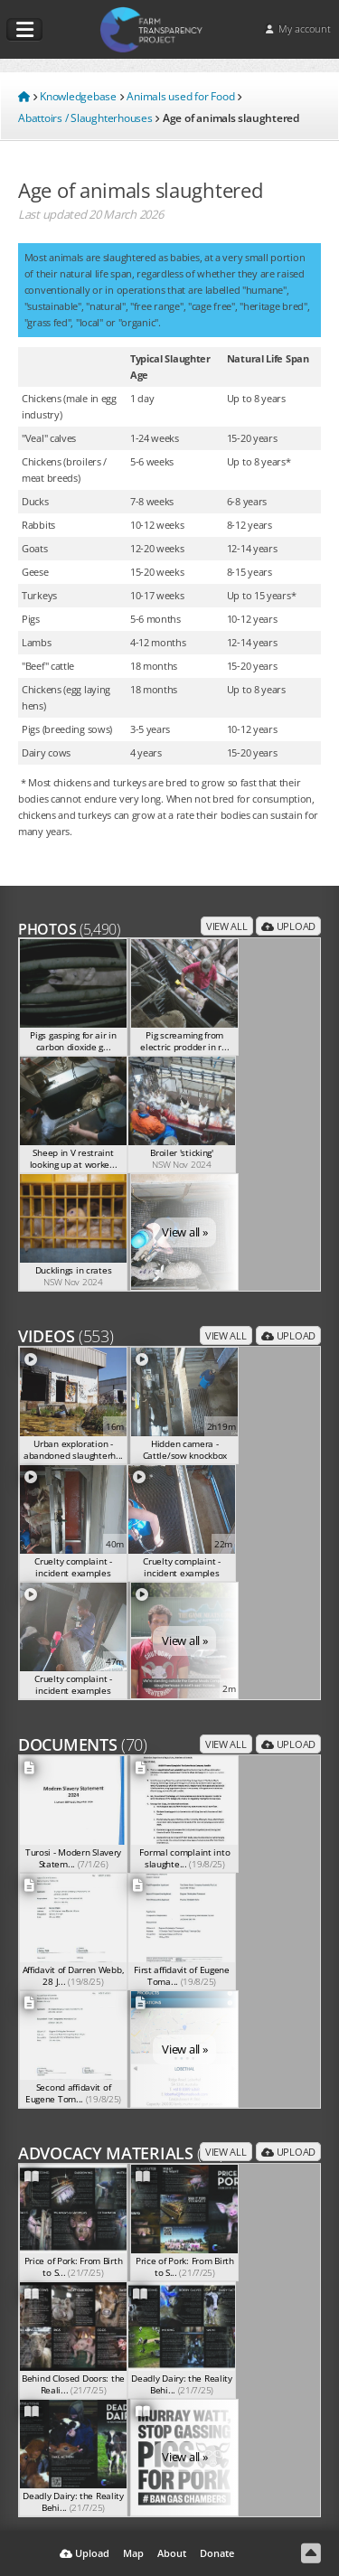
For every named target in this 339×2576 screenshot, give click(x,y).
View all (227, 926)
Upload (288, 926)
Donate (217, 2553)
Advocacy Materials (120, 2153)
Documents (82, 1744)
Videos (66, 1336)
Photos (69, 929)
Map (133, 2553)
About (171, 2553)
